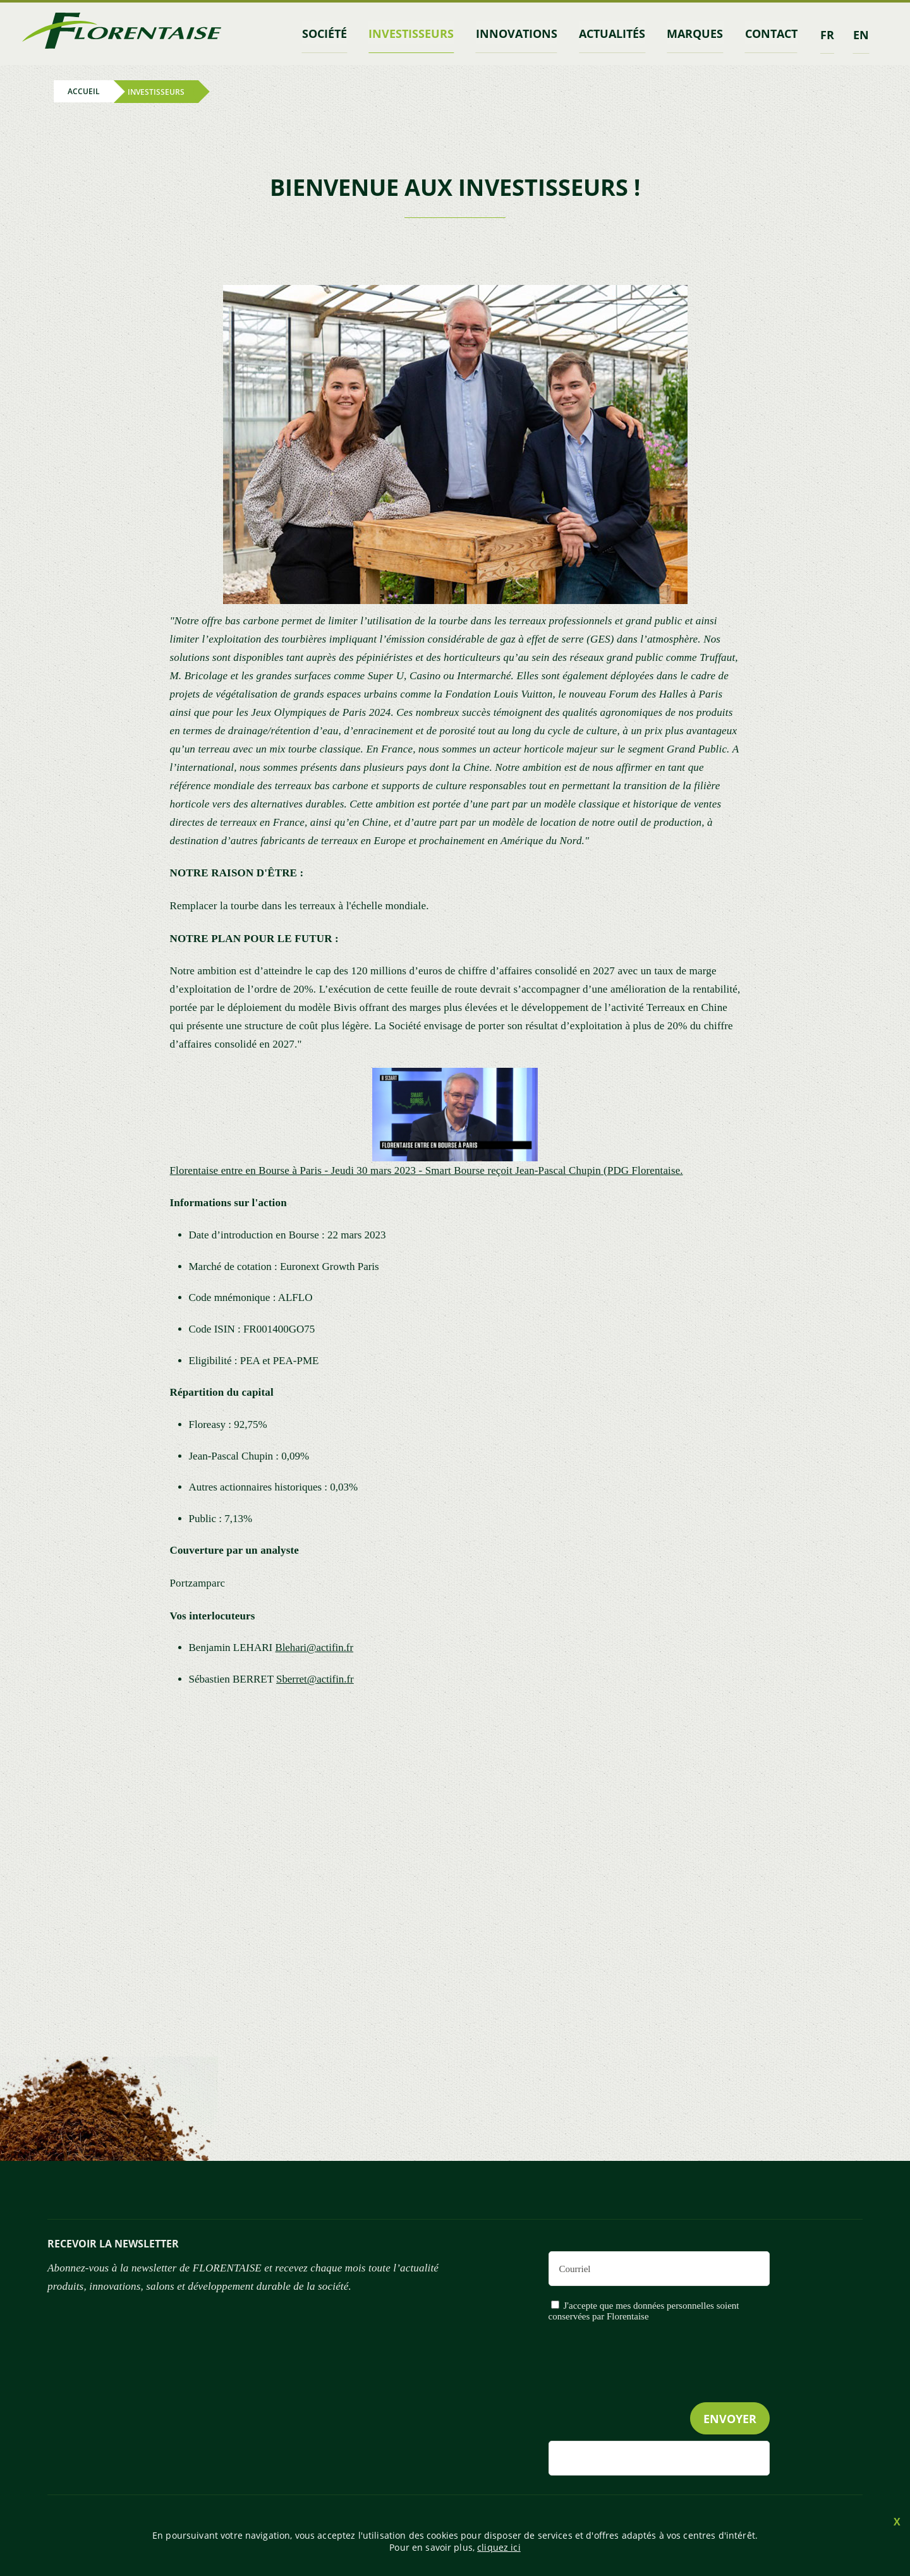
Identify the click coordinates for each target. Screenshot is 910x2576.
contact (772, 33)
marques (697, 33)
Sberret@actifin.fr (315, 1678)
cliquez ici (499, 2547)
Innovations (521, 33)
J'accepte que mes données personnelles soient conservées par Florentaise (644, 2310)
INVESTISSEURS (417, 33)
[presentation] (674, 2387)
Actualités (615, 33)
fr (827, 33)
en (861, 33)
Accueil (84, 90)
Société (331, 33)
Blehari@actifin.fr (314, 1647)
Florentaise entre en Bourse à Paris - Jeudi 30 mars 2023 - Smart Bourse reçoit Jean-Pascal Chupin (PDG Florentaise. (429, 1169)
